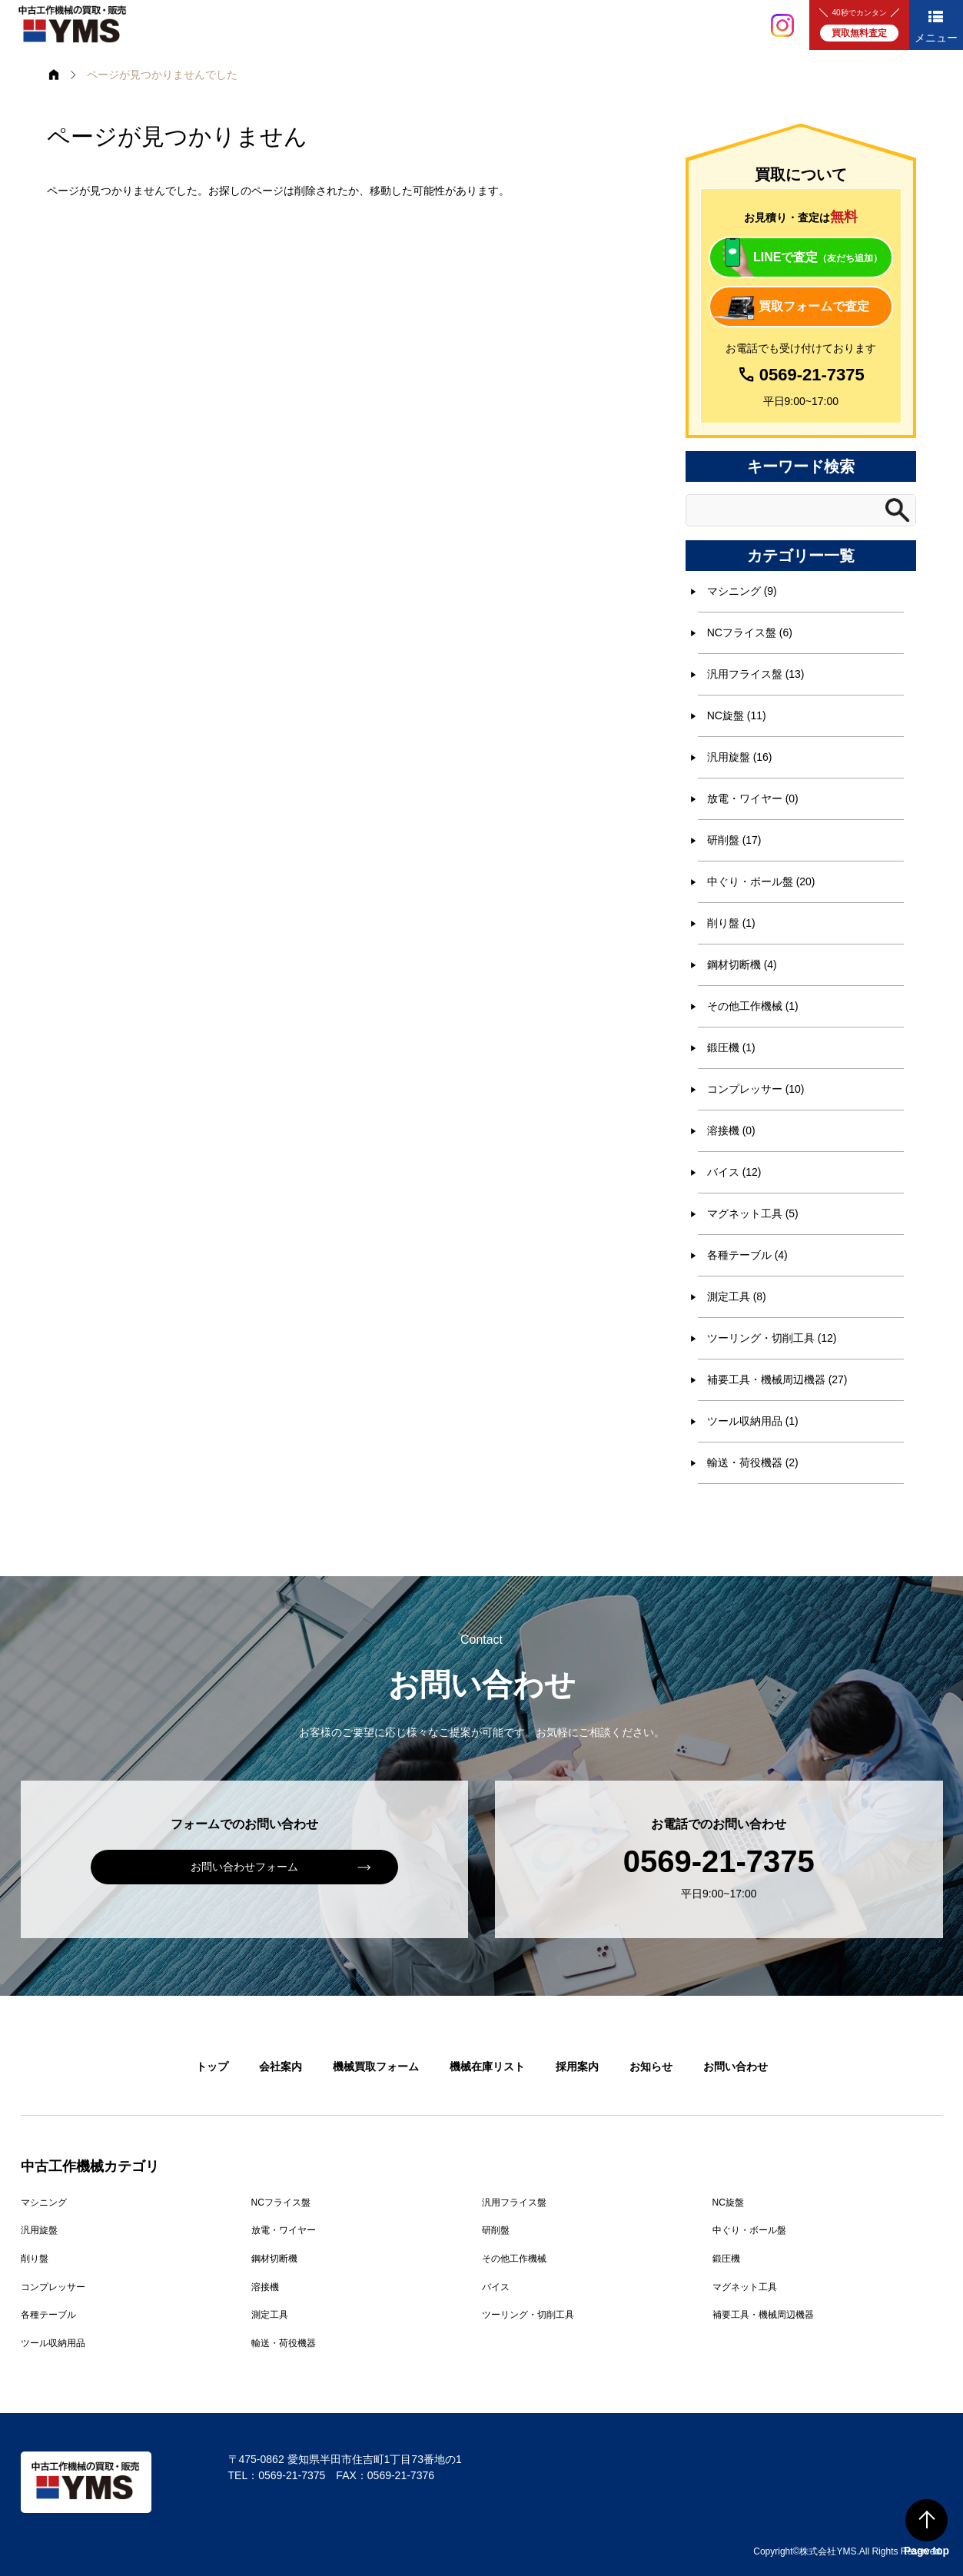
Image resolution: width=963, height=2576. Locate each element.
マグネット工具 (744, 2287)
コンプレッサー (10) (756, 1089)
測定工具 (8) (736, 1296)
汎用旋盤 (39, 2230)
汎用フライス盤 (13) (756, 674)
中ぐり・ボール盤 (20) (761, 881)
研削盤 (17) (734, 840)
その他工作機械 (514, 2258)
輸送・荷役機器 (283, 2343)
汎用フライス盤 (514, 2202)
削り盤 (34, 2258)
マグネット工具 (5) (753, 1213)
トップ (212, 2066)
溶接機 (265, 2287)
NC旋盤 (728, 2202)
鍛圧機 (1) (731, 1047)
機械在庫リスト (487, 2066)
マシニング (44, 2202)
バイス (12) (734, 1172)
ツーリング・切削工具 (528, 2314)
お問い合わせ (735, 2066)
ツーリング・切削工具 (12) (772, 1338)
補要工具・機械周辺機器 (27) (777, 1379)
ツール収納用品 (53, 2343)
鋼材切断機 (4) (742, 964)
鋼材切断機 (274, 2258)
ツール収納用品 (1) (753, 1421)
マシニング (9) (742, 591)
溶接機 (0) (731, 1130)
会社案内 (280, 2066)
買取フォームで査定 (814, 306)
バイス (496, 2287)
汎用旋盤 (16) (739, 757)
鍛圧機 (726, 2258)
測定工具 (269, 2314)
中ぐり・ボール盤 (749, 2230)
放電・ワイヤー (283, 2230)
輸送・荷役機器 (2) (753, 1462)
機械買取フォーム (376, 2066)
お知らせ (650, 2066)
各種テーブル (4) (747, 1255)
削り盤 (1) (731, 923)
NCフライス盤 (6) (749, 632)
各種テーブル (48, 2314)
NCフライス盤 (280, 2202)
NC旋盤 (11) (736, 715)
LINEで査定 (817, 257)
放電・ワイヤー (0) (753, 798)
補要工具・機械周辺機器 (763, 2314)
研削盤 (496, 2230)
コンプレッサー (53, 2287)
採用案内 (577, 2066)
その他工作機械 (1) (753, 1006)
